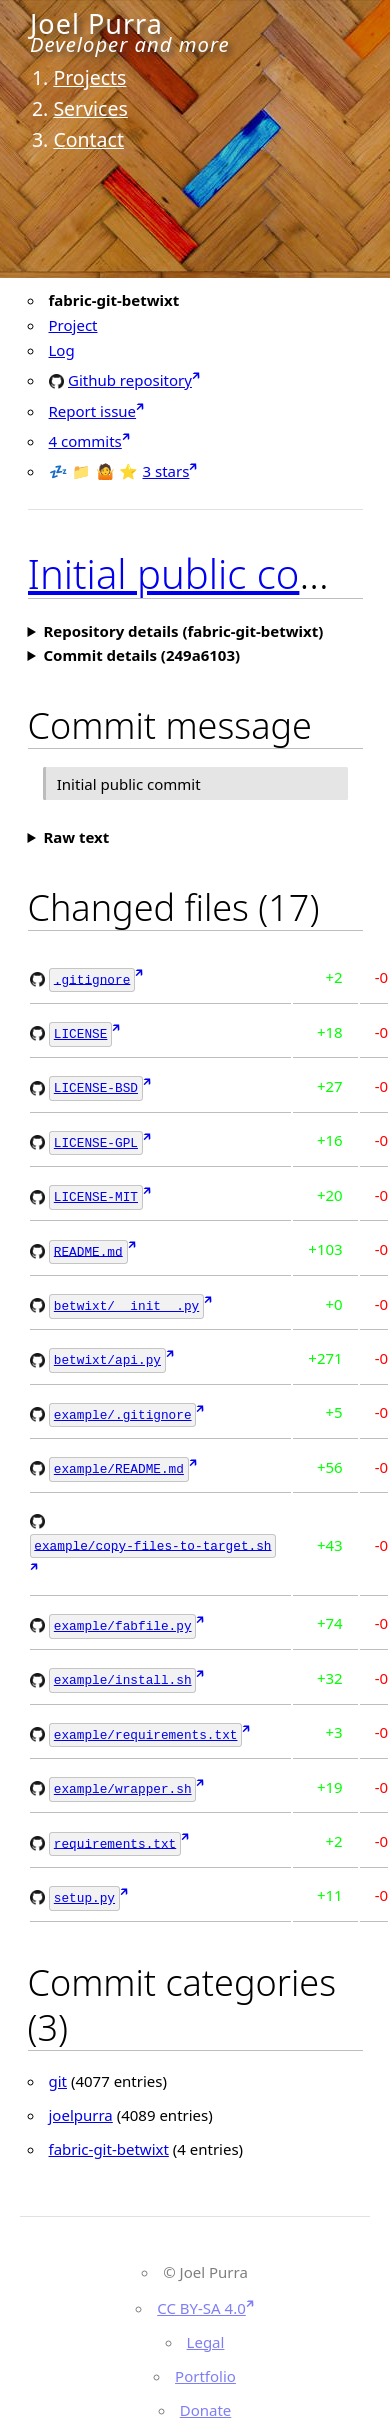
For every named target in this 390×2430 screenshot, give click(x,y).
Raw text (76, 837)
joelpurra (81, 2091)
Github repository (130, 379)
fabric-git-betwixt (109, 2125)
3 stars (166, 471)
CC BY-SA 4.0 (201, 2284)
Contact (88, 139)
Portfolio (205, 2352)
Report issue (93, 411)
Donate (206, 2386)
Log (62, 350)
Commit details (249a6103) (141, 655)
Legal (206, 2318)
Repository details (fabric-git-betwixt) (183, 631)
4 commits (85, 441)
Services (90, 108)
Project (73, 325)
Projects (89, 77)
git (58, 2057)
